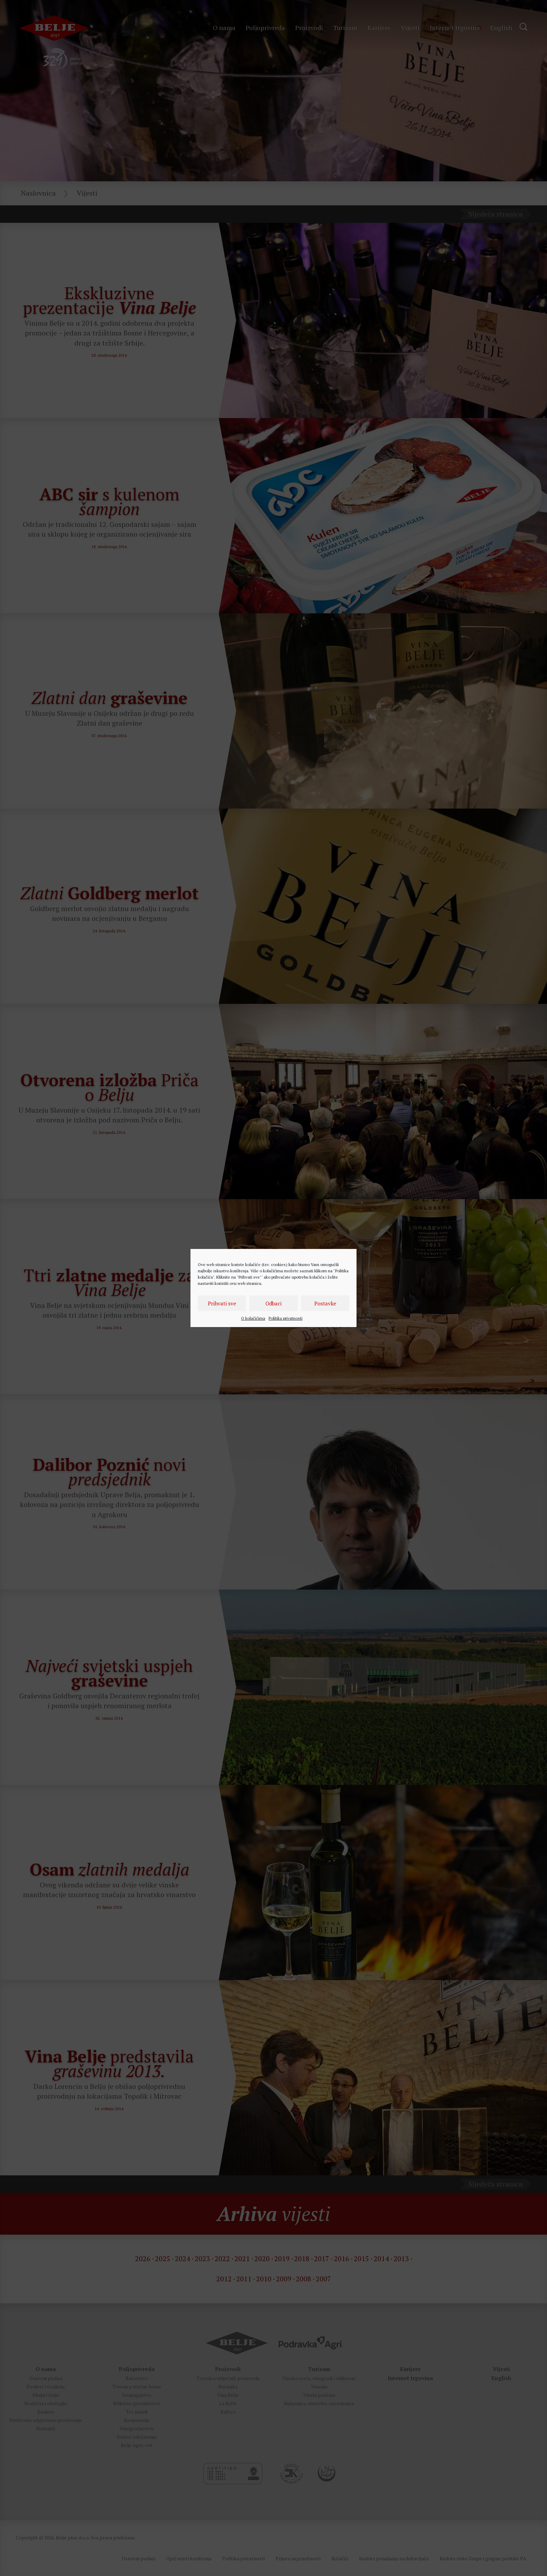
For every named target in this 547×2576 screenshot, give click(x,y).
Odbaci (273, 1303)
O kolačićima (253, 1318)
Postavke (325, 1303)
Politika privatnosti (285, 1318)
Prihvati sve (222, 1303)
